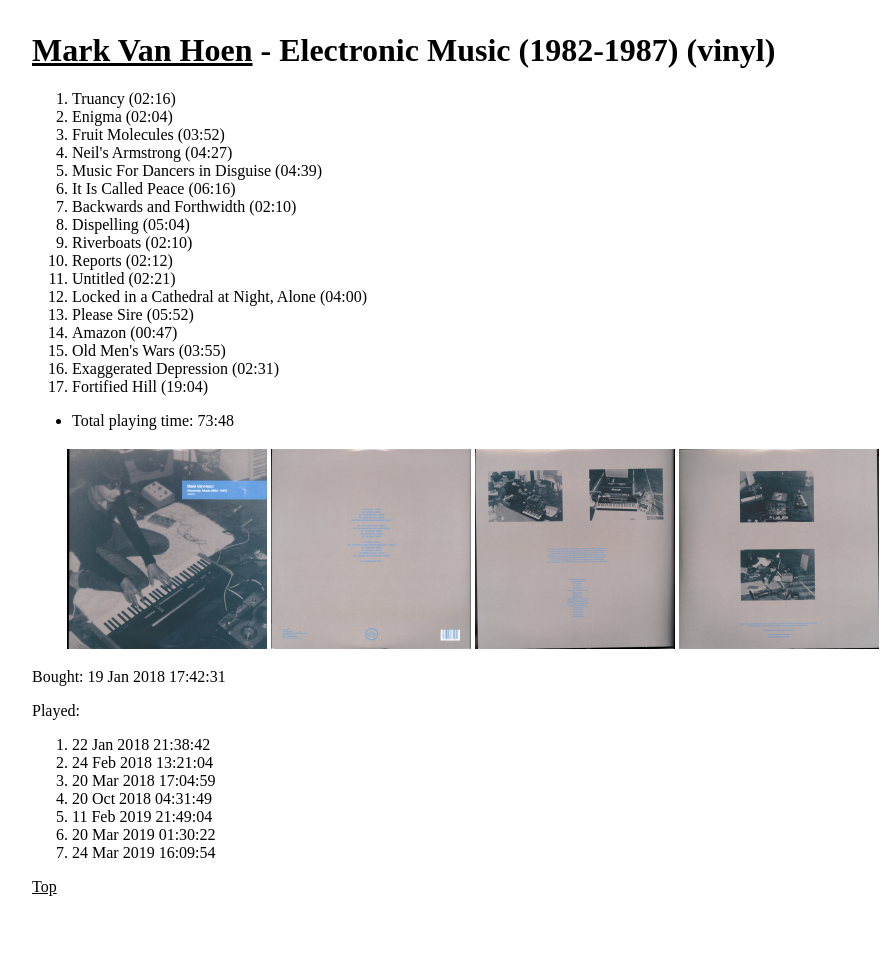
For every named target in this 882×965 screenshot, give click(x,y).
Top (44, 886)
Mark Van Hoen (142, 50)
